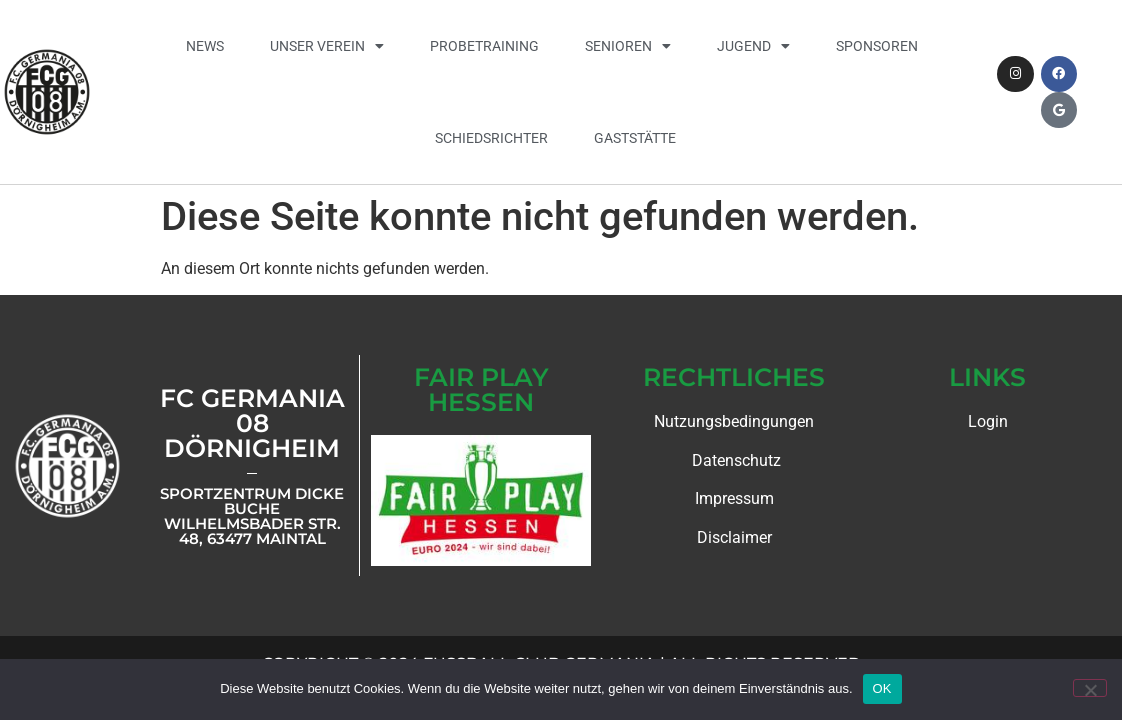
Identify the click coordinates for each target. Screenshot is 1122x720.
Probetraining (484, 46)
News (205, 46)
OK (882, 688)
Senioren (628, 46)
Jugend (753, 46)
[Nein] (1090, 688)
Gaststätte (635, 138)
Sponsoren (877, 46)
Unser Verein (327, 46)
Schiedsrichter (491, 138)
